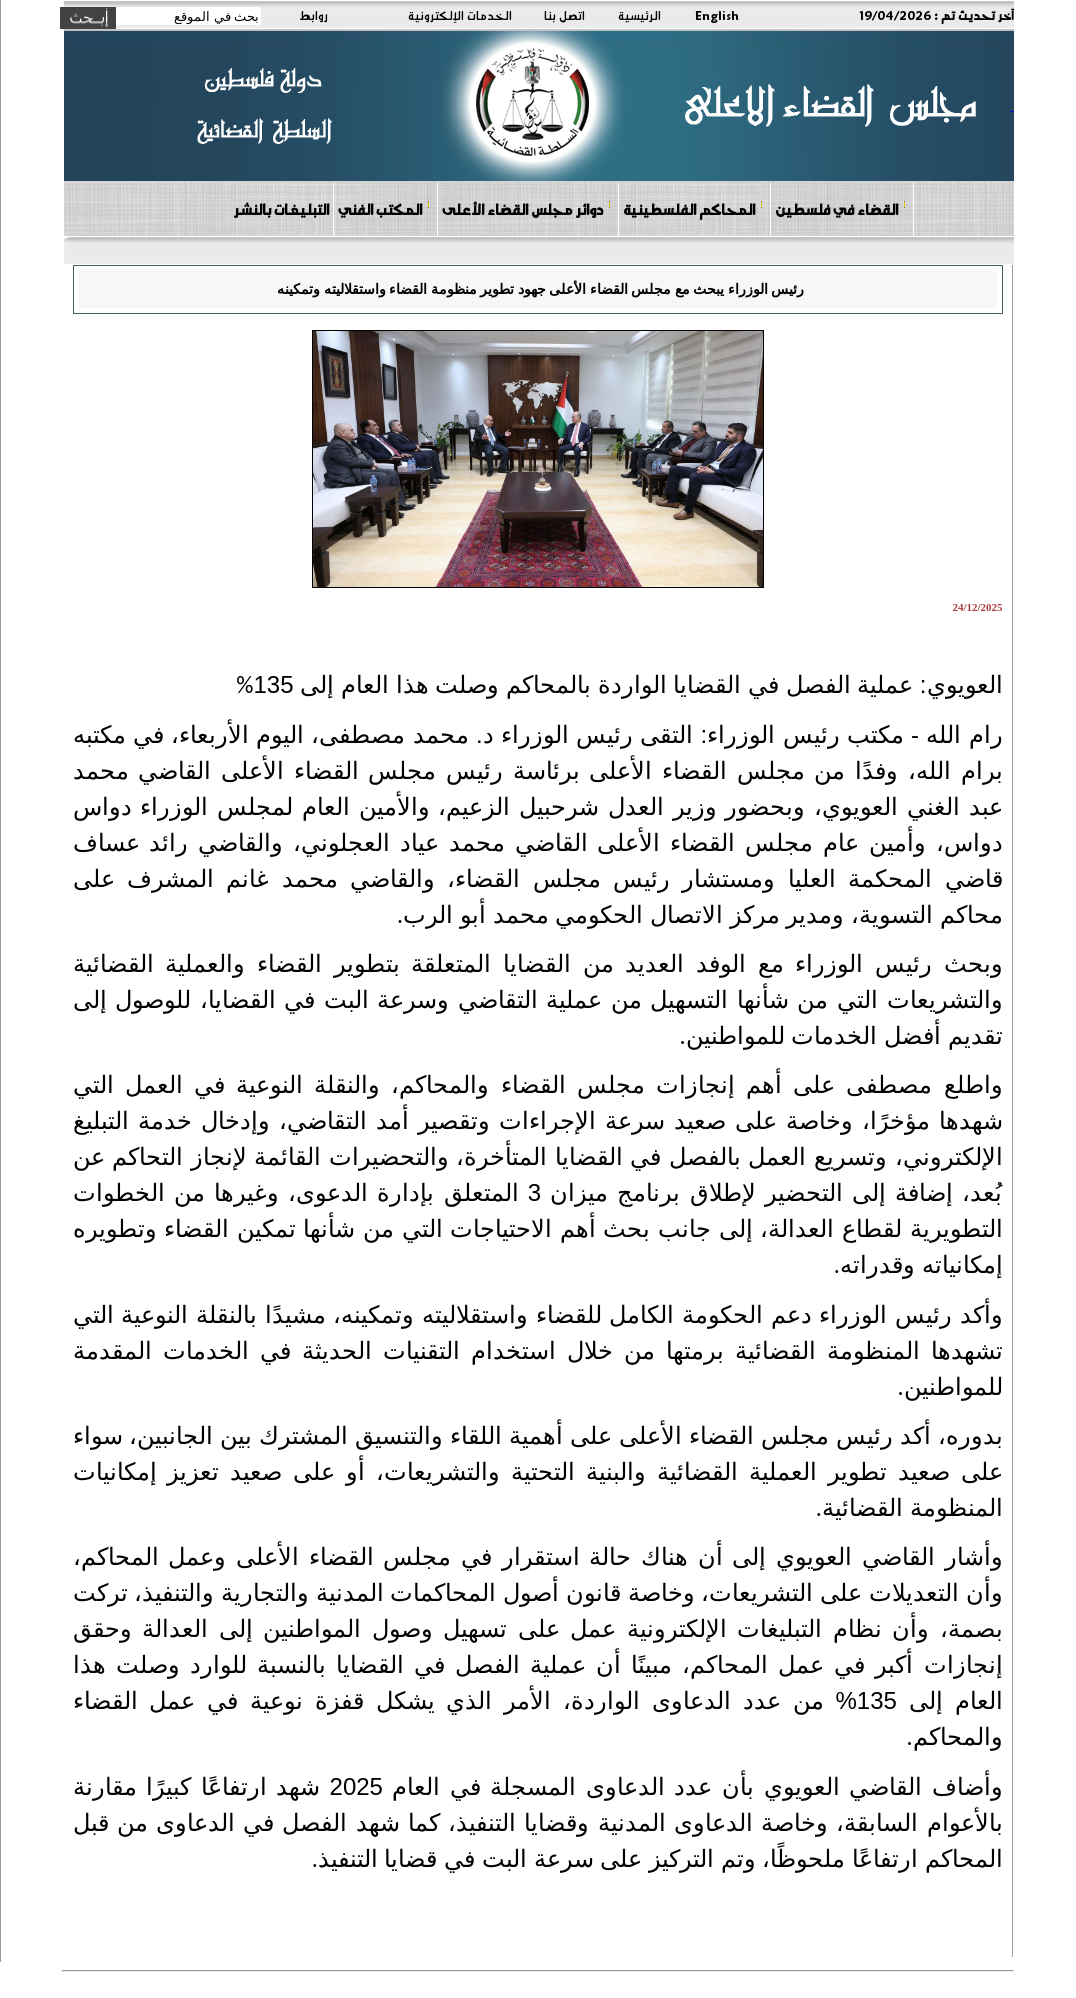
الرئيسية (639, 15)
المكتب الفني (384, 208)
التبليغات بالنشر (281, 209)
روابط (313, 15)
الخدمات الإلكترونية (460, 15)
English (717, 15)
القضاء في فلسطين (841, 208)
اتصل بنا (564, 15)
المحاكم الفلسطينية (693, 208)
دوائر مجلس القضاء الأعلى (527, 208)
